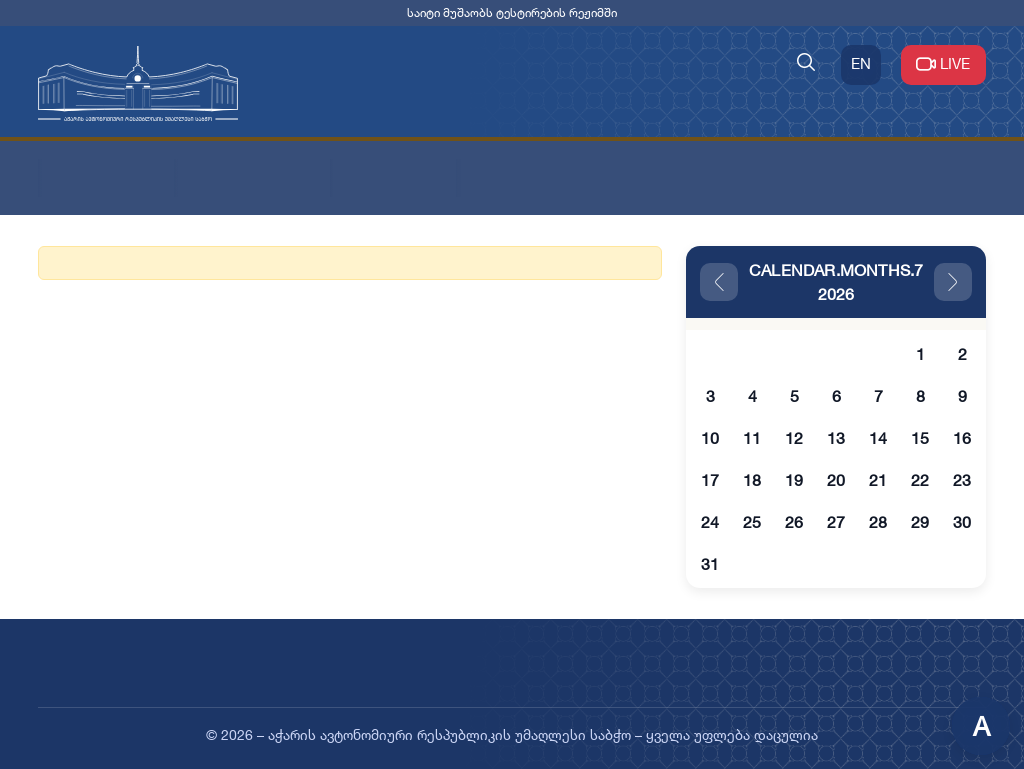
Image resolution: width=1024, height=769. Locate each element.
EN (861, 63)
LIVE (943, 63)
